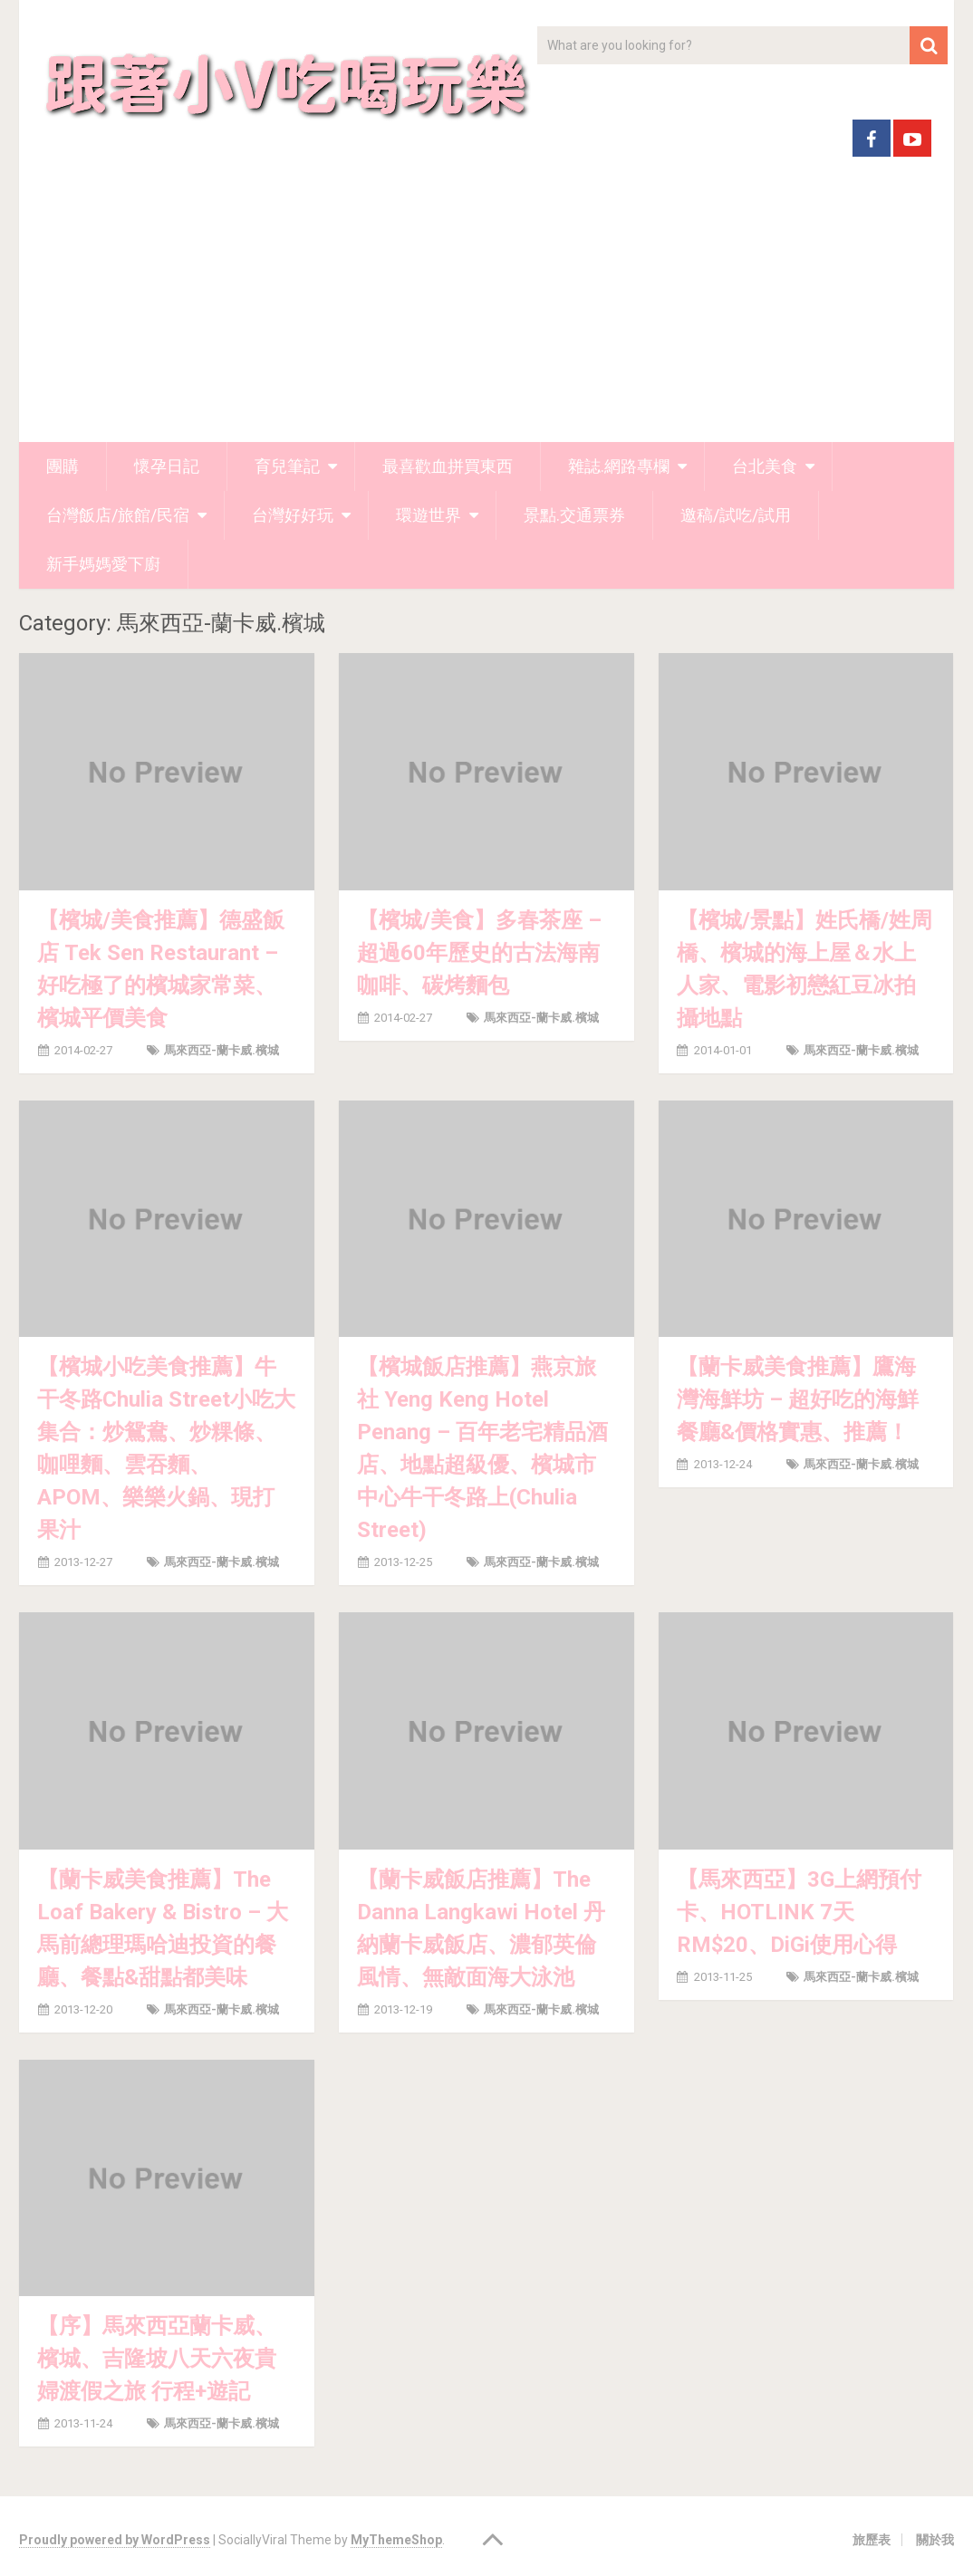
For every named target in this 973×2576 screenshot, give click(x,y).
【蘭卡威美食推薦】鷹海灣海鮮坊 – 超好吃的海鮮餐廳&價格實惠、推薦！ (798, 1399)
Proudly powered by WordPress (114, 2540)
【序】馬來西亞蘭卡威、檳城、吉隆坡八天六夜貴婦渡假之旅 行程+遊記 (156, 2358)
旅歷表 (872, 2540)
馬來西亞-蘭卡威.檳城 (221, 1050)
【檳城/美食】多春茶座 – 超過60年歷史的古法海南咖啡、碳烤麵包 (479, 953)
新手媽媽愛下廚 (103, 563)
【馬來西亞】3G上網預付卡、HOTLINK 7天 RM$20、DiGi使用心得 (799, 1912)
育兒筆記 (287, 466)
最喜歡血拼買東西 (447, 466)
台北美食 (764, 466)
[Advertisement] (487, 306)
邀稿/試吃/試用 (735, 514)
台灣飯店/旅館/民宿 (117, 514)
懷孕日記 (166, 466)
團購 (62, 466)
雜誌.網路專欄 (619, 466)
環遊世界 (428, 514)
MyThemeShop (396, 2540)
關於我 (935, 2540)
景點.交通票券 (574, 514)
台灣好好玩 (292, 514)
